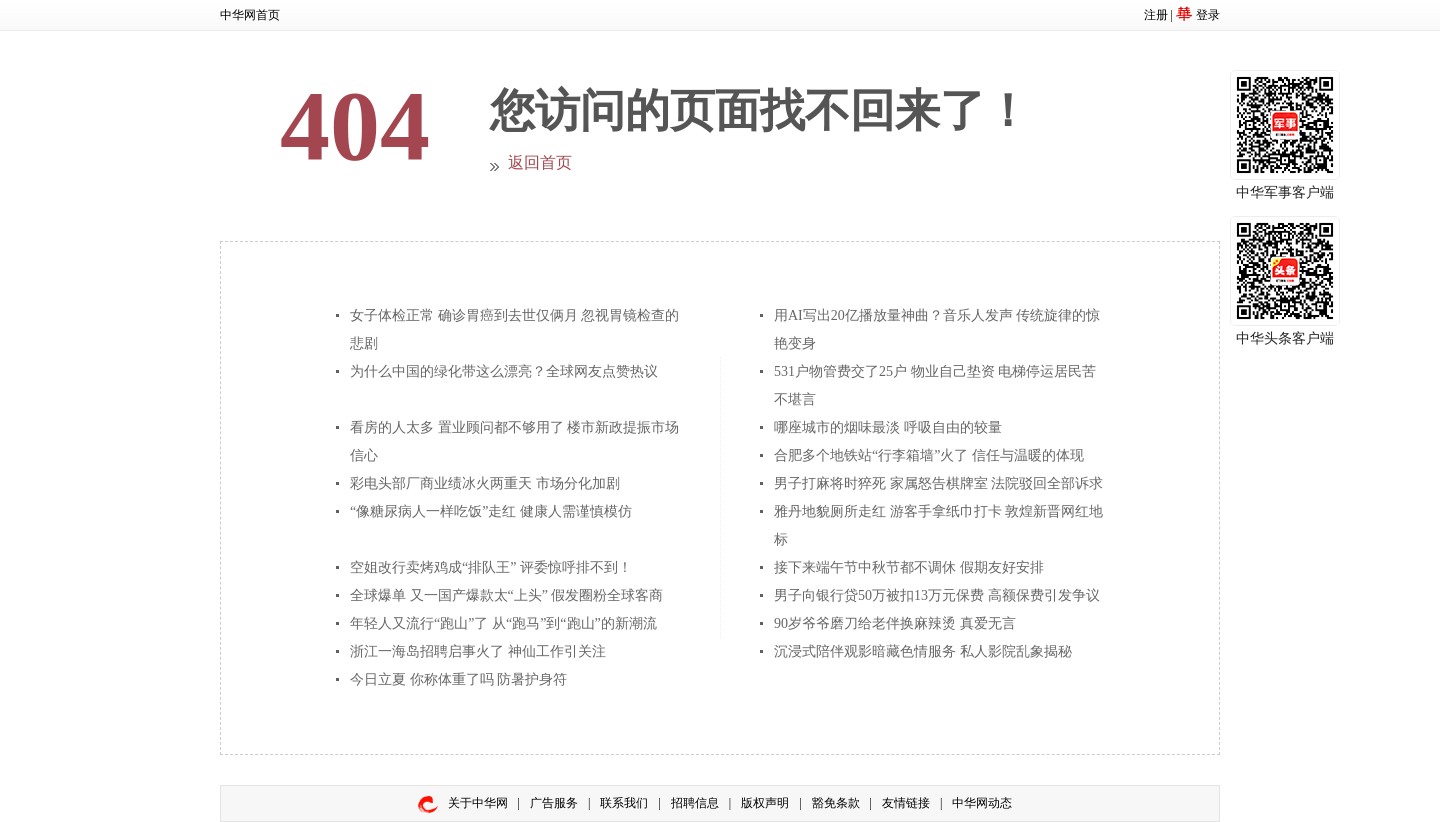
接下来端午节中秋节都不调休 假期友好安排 (909, 567)
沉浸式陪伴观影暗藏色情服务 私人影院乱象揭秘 (923, 651)
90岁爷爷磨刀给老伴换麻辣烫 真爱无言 (895, 623)
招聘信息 (695, 803)
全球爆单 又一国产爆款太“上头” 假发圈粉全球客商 (506, 595)
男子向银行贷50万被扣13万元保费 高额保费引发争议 (937, 595)
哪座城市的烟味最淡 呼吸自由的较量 (888, 427)
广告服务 (554, 803)
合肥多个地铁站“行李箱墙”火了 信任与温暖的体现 (929, 455)
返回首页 (540, 162)
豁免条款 (836, 803)
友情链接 (906, 803)
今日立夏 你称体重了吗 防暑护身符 (458, 679)
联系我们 (624, 803)
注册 (1156, 15)
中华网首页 (250, 15)
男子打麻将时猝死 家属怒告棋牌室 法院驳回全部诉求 (938, 483)
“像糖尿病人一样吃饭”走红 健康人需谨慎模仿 (491, 511)
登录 (1208, 15)
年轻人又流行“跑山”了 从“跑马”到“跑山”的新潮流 (503, 623)
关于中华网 (478, 803)
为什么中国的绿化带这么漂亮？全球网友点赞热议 (504, 371)
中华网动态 (982, 803)
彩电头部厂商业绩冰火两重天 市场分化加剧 (485, 483)
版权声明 (765, 803)
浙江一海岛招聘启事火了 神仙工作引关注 (478, 651)
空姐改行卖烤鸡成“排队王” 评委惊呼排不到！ (491, 567)
